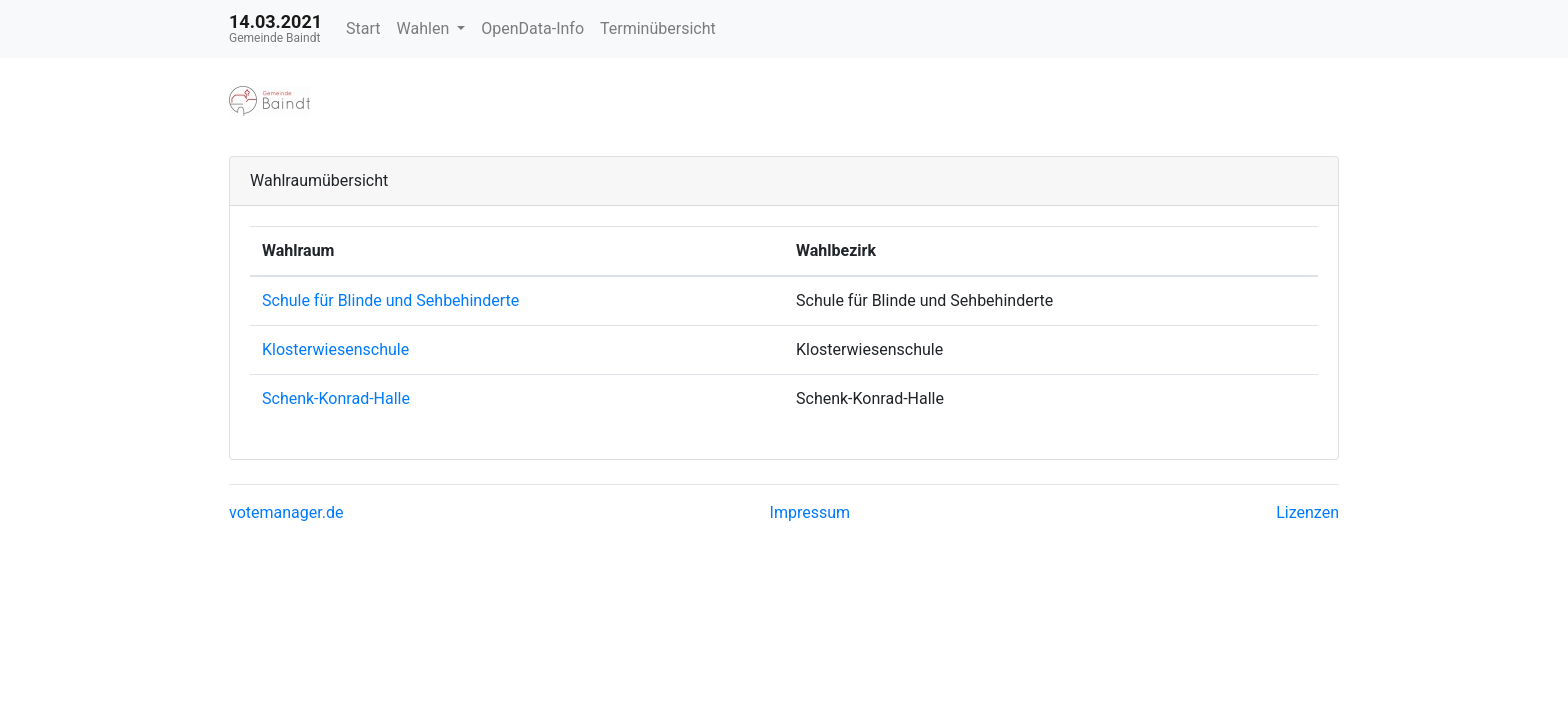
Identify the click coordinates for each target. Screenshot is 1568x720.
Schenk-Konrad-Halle (336, 398)
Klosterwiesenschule (335, 349)
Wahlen (425, 28)
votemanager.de (286, 512)
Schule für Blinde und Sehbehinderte (390, 300)
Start (363, 28)
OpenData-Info (532, 28)
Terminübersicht (658, 28)
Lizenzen (1307, 512)
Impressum (810, 512)
